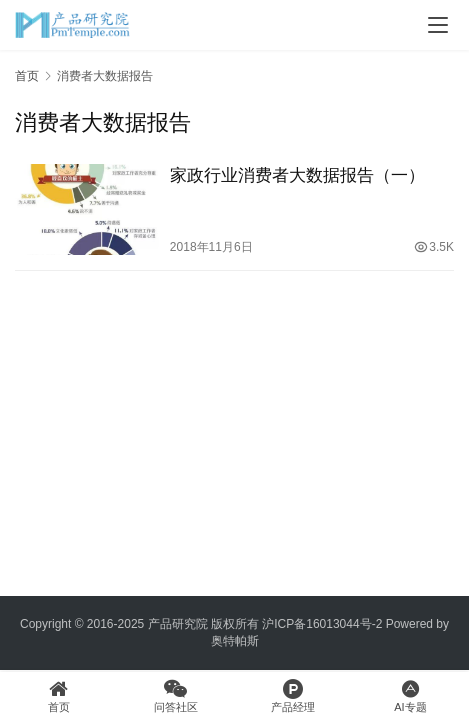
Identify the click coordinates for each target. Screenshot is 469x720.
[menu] (438, 25)
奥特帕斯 (235, 641)
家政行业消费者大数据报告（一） (297, 175)
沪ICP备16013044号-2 (322, 624)
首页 (27, 76)
